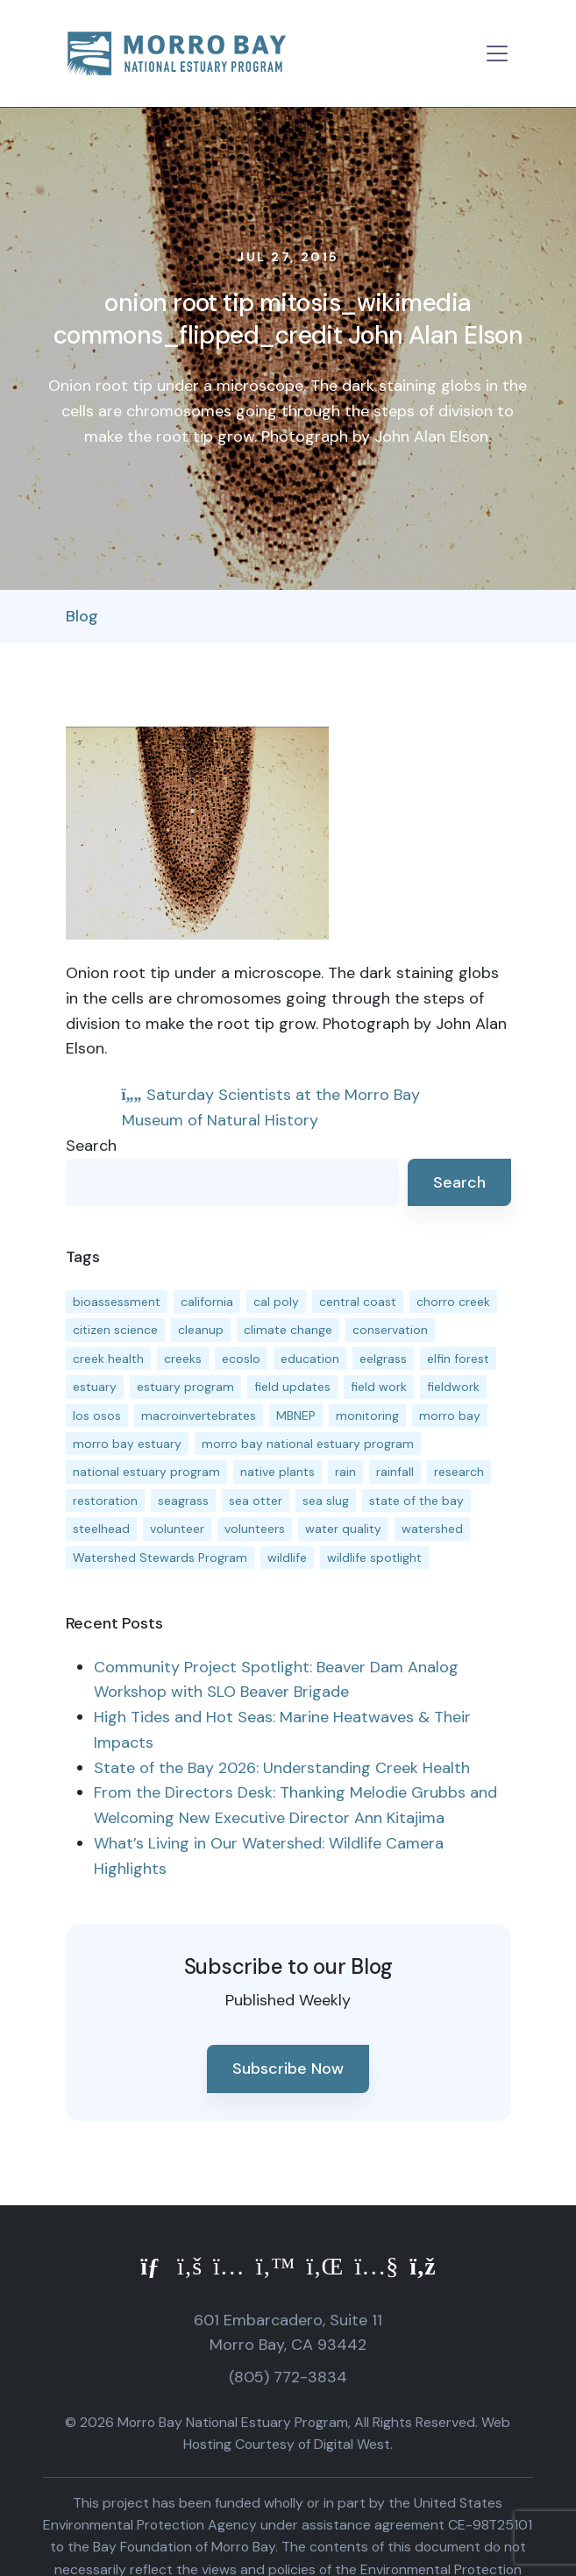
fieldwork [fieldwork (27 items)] (453, 1386)
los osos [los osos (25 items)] (97, 1415)
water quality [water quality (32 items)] (343, 1528)
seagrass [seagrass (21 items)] (183, 1500)
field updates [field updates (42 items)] (292, 1386)
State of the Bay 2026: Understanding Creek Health (282, 1767)
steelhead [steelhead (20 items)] (101, 1528)
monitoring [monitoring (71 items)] (367, 1415)
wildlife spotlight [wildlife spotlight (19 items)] (374, 1557)
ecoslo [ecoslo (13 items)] (241, 1358)
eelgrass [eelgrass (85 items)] (383, 1358)
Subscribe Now (288, 2068)
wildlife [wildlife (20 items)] (287, 1557)
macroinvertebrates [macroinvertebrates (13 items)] (198, 1415)
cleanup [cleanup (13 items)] (201, 1330)
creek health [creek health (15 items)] (108, 1358)
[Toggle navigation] (497, 53)
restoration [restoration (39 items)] (105, 1500)
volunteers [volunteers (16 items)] (254, 1528)
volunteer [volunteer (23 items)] (177, 1528)
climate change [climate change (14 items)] (288, 1330)
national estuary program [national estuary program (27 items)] (146, 1472)
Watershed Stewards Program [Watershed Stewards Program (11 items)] (160, 1557)
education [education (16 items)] (310, 1358)
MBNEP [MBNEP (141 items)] (296, 1415)
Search (91, 1145)
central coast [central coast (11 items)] (357, 1301)
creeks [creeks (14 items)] (183, 1358)
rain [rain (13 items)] (345, 1472)
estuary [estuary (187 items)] (95, 1386)
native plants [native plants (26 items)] (277, 1472)
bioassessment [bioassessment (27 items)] (116, 1301)
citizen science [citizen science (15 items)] (115, 1330)
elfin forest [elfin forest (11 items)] (458, 1358)
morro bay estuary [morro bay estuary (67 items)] (127, 1443)
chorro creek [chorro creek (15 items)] (453, 1301)
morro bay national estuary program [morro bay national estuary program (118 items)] (308, 1443)
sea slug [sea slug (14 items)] (325, 1500)
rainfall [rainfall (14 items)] (395, 1472)
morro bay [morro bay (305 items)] (449, 1415)
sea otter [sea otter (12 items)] (255, 1500)
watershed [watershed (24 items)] (432, 1528)
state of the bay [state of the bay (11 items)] (416, 1500)
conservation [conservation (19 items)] (390, 1330)
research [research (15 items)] (459, 1472)
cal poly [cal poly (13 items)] (276, 1301)
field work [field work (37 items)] (379, 1386)
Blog (82, 616)
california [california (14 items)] (207, 1301)
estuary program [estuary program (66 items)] (185, 1386)
